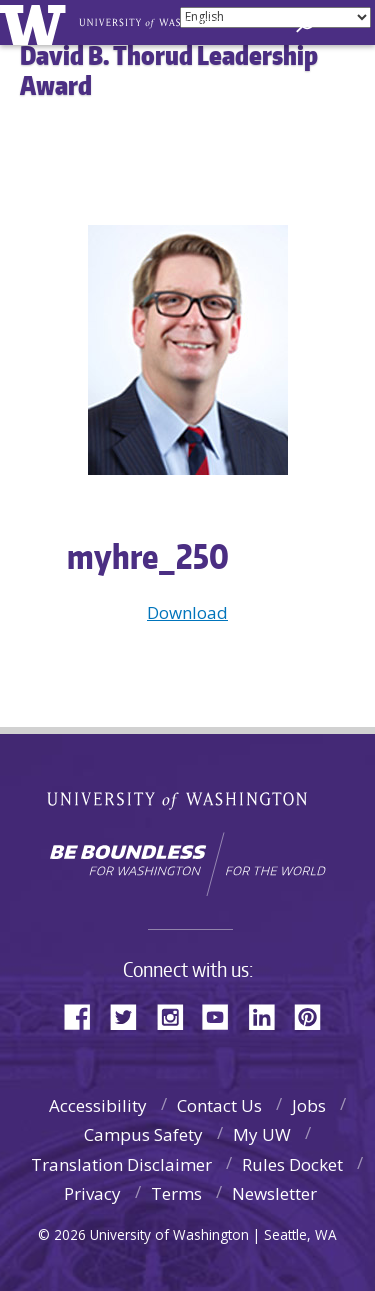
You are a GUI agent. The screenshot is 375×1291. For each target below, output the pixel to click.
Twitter (131, 1015)
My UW (262, 1134)
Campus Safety (143, 1134)
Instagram (177, 1015)
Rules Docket (292, 1164)
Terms (176, 1193)
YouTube (223, 1015)
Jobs (309, 1105)
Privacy (92, 1193)
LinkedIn (269, 1015)
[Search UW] (305, 23)
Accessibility (98, 1105)
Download (187, 612)
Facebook (85, 1015)
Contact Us (219, 1105)
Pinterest (315, 1015)
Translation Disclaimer (121, 1164)
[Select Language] (275, 17)
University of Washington (187, 798)
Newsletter (274, 1193)
